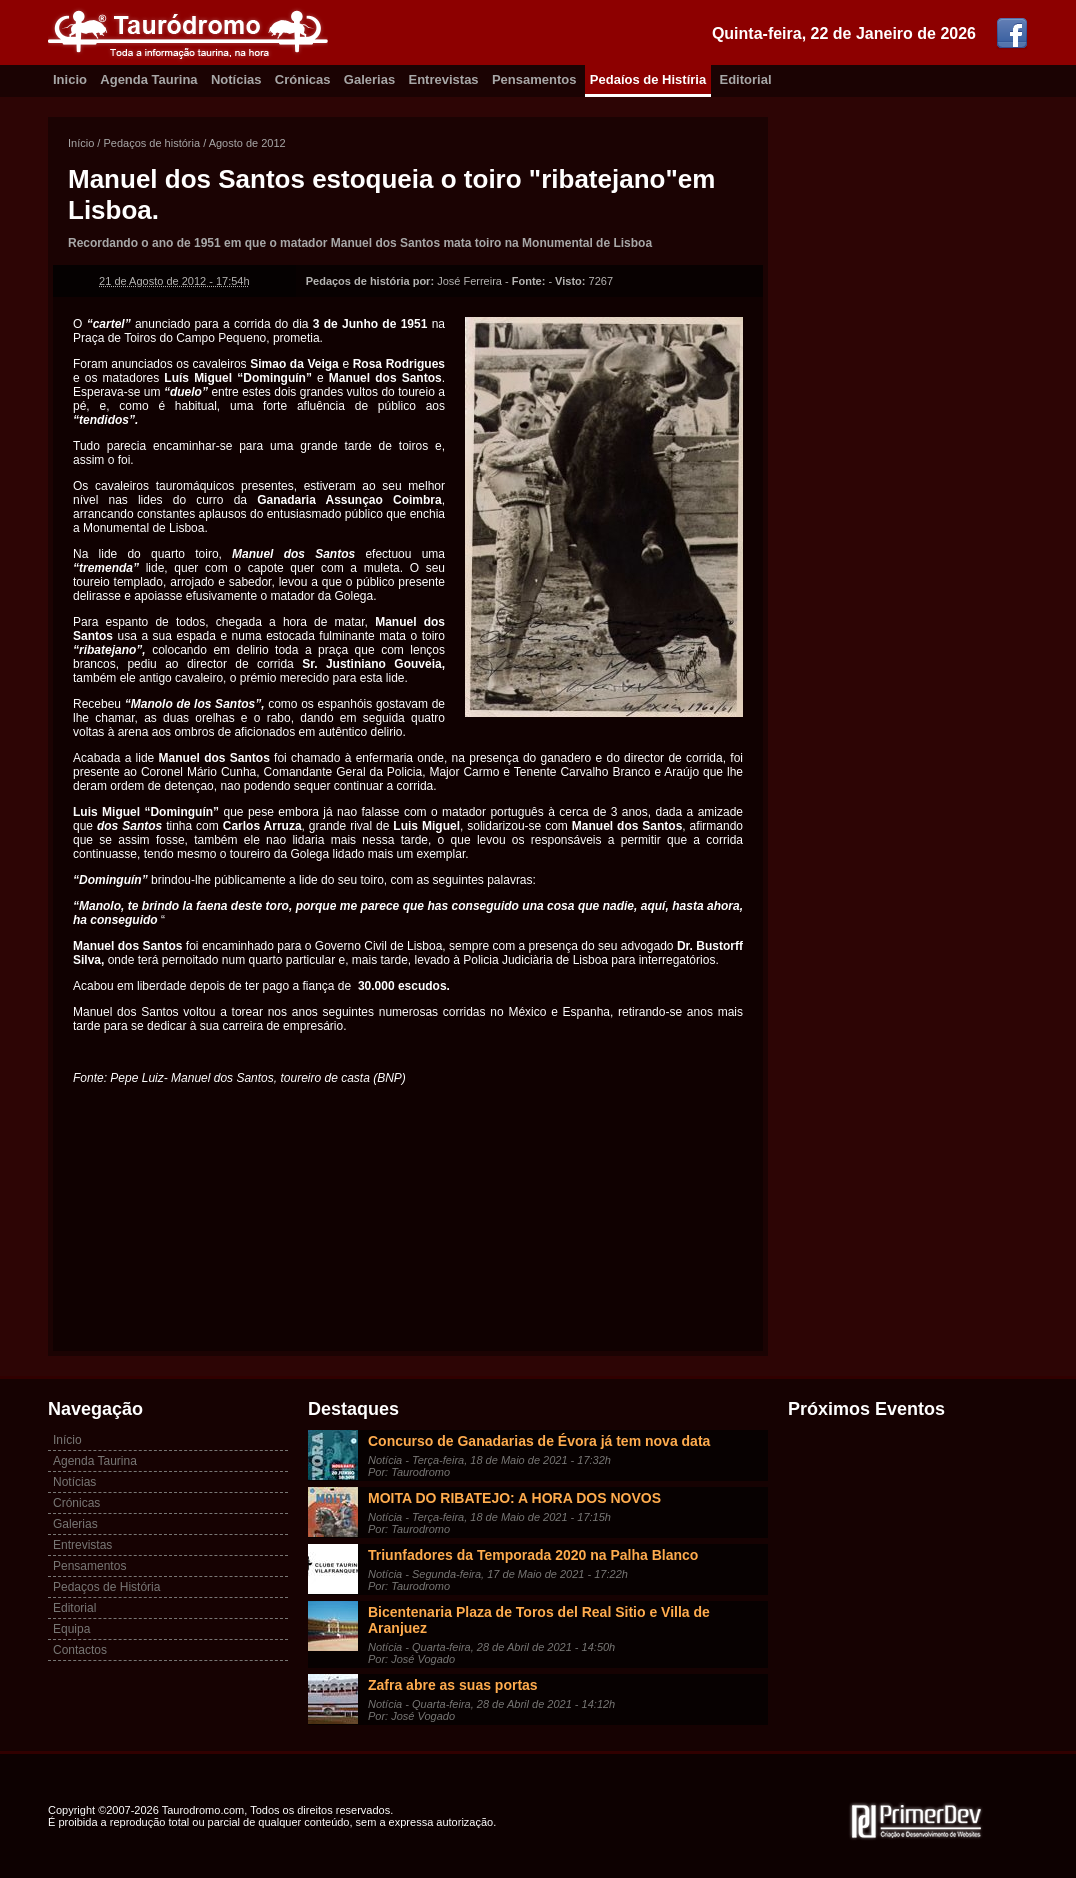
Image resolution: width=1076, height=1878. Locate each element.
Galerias (369, 79)
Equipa (71, 1629)
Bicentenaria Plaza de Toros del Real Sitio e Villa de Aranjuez (539, 1620)
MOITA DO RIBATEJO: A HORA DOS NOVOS (514, 1498)
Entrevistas (444, 79)
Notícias (236, 79)
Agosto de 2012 (247, 143)
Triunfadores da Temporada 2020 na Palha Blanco (533, 1555)
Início (81, 143)
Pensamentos (534, 79)
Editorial (746, 79)
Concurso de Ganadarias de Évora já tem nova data (539, 1441)
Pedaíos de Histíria (648, 79)
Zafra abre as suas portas (453, 1685)
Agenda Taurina (148, 79)
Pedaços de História (106, 1587)
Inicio (70, 79)
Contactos (80, 1650)
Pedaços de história (151, 143)
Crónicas (303, 79)
